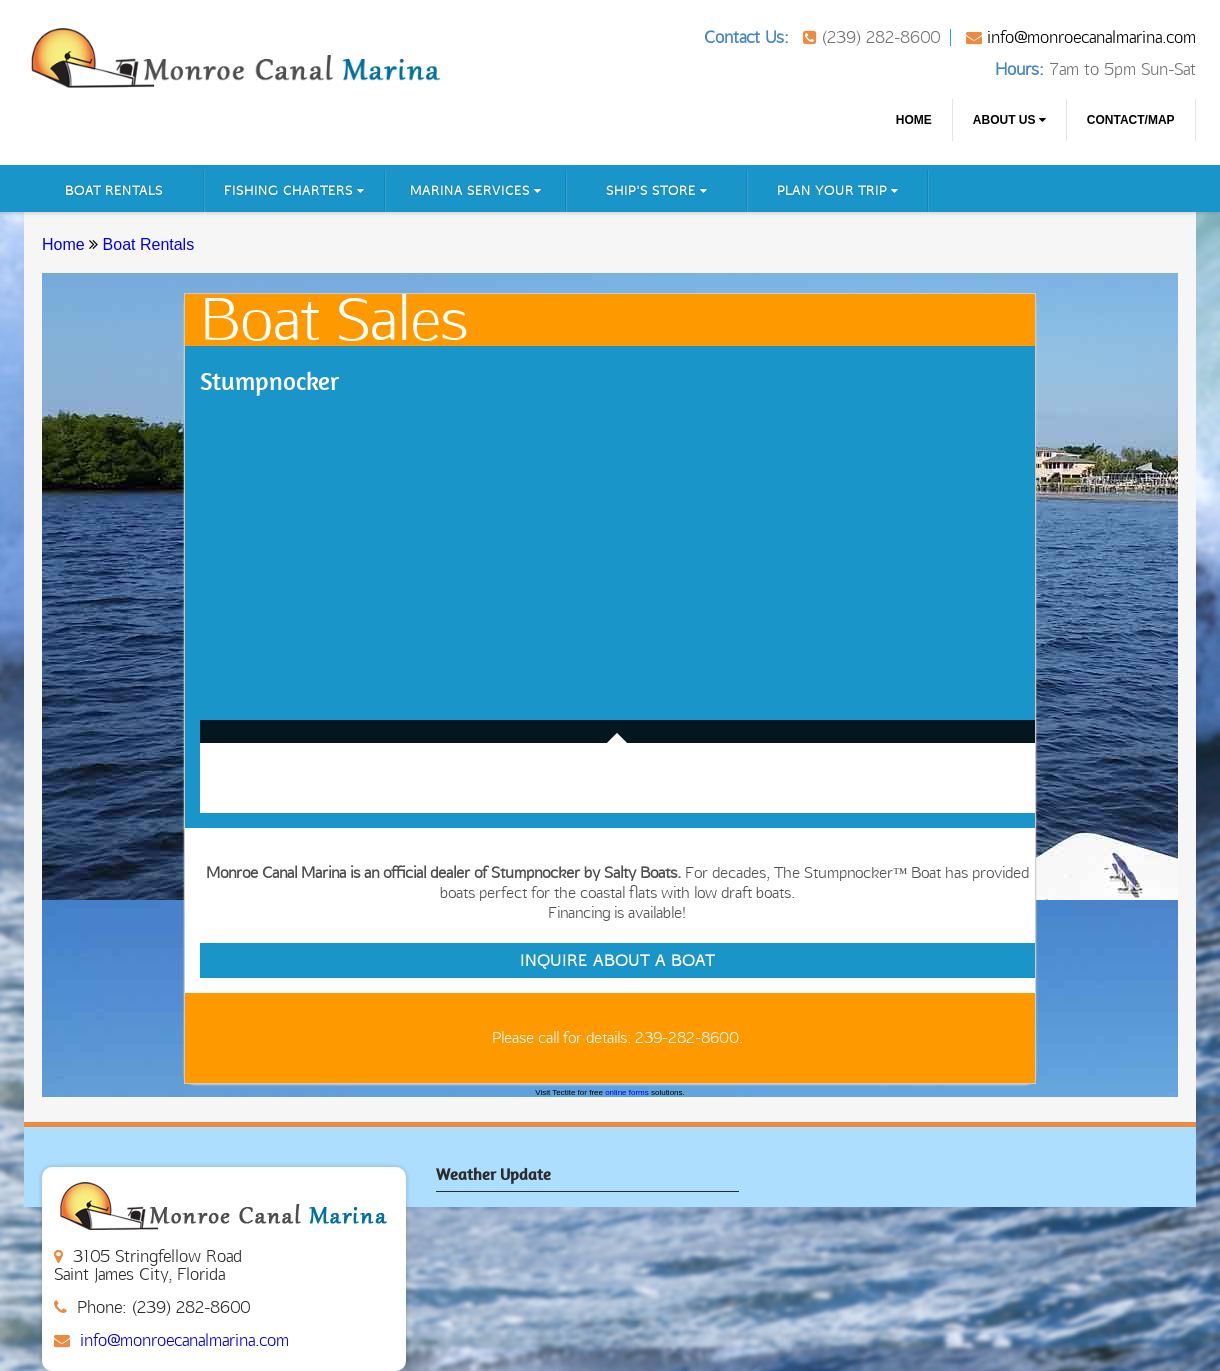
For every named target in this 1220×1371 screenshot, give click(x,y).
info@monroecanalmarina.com (1091, 37)
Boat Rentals (114, 190)
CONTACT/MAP (1131, 120)
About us (1009, 120)
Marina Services (476, 190)
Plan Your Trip (838, 190)
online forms (627, 1092)
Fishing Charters (294, 190)
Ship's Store (657, 190)
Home (914, 120)
